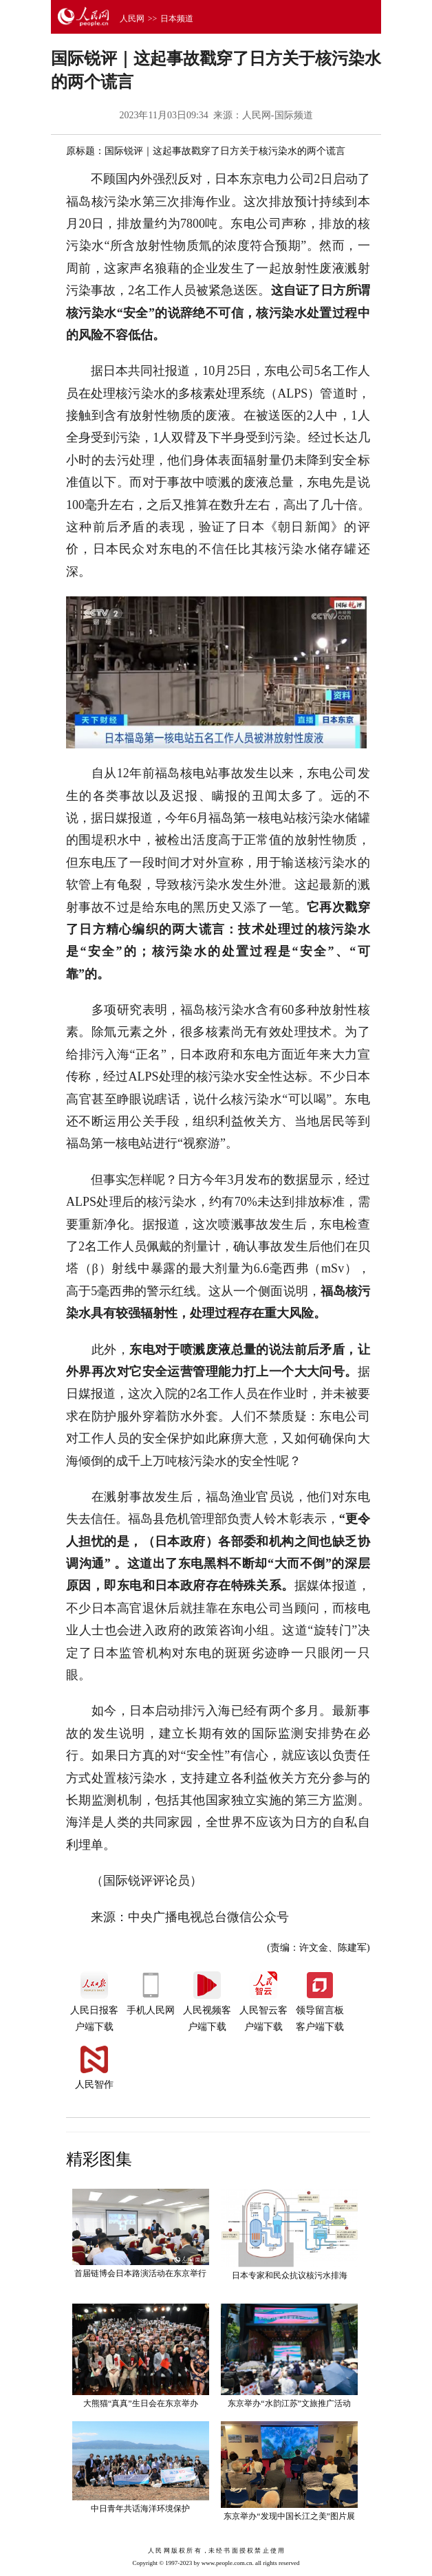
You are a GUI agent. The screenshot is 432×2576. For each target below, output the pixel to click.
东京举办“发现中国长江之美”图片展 (289, 2516)
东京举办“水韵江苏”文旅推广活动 (289, 2403)
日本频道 (176, 18)
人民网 (132, 18)
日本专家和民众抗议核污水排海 (289, 2275)
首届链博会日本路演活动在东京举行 (140, 2273)
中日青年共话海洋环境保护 (140, 2508)
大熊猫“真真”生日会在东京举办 (140, 2403)
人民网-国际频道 (277, 115)
